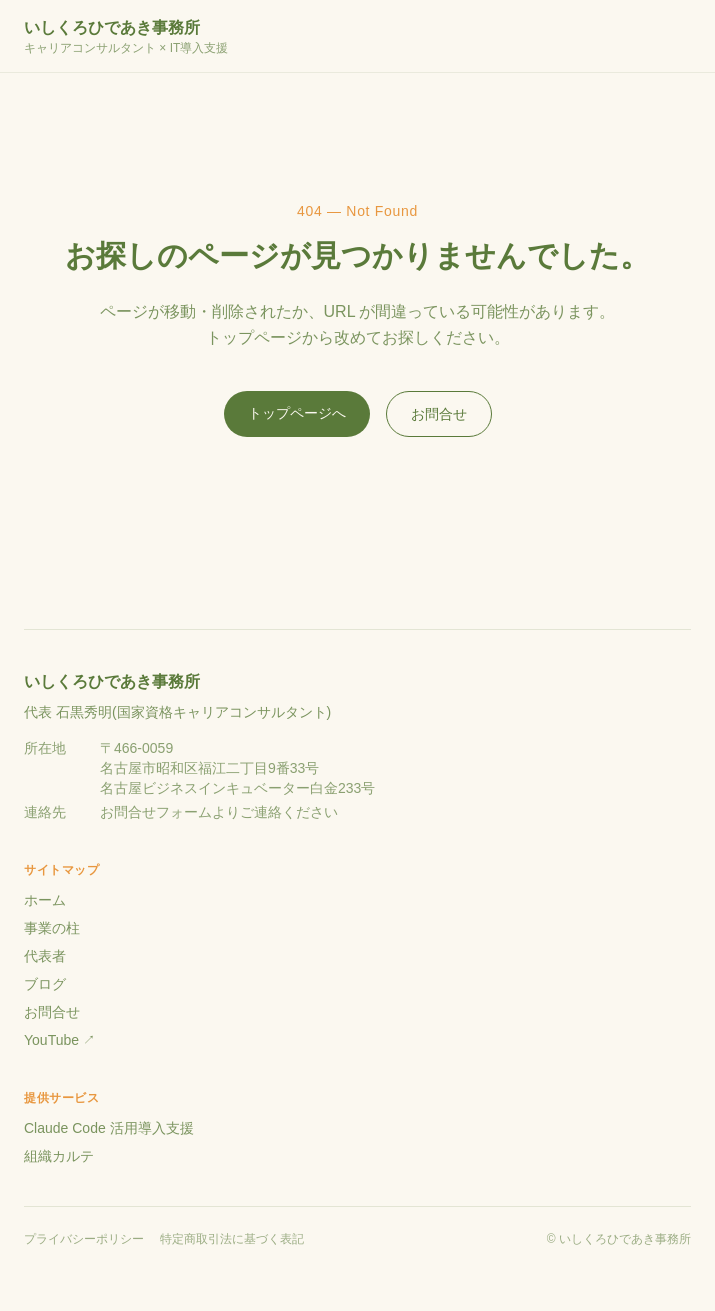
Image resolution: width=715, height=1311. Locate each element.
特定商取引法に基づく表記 (232, 1239)
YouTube (59, 1040)
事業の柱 (52, 928)
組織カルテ (59, 1156)
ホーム (45, 900)
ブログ (45, 984)
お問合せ (439, 414)
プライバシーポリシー (84, 1239)
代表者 (45, 956)
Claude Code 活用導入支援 (109, 1128)
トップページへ (297, 413)
